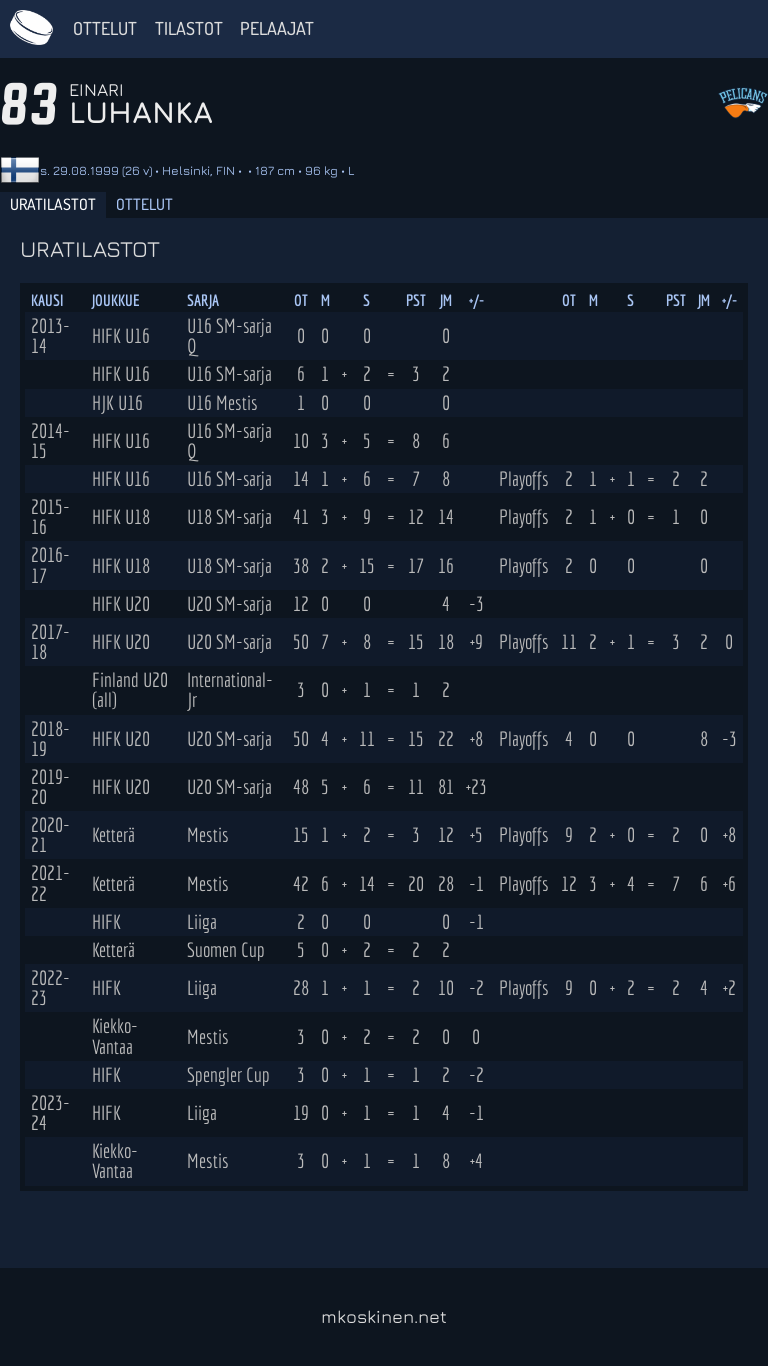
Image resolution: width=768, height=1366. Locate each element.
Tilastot (189, 28)
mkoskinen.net (384, 1316)
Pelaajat (277, 28)
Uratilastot (53, 204)
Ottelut (105, 28)
